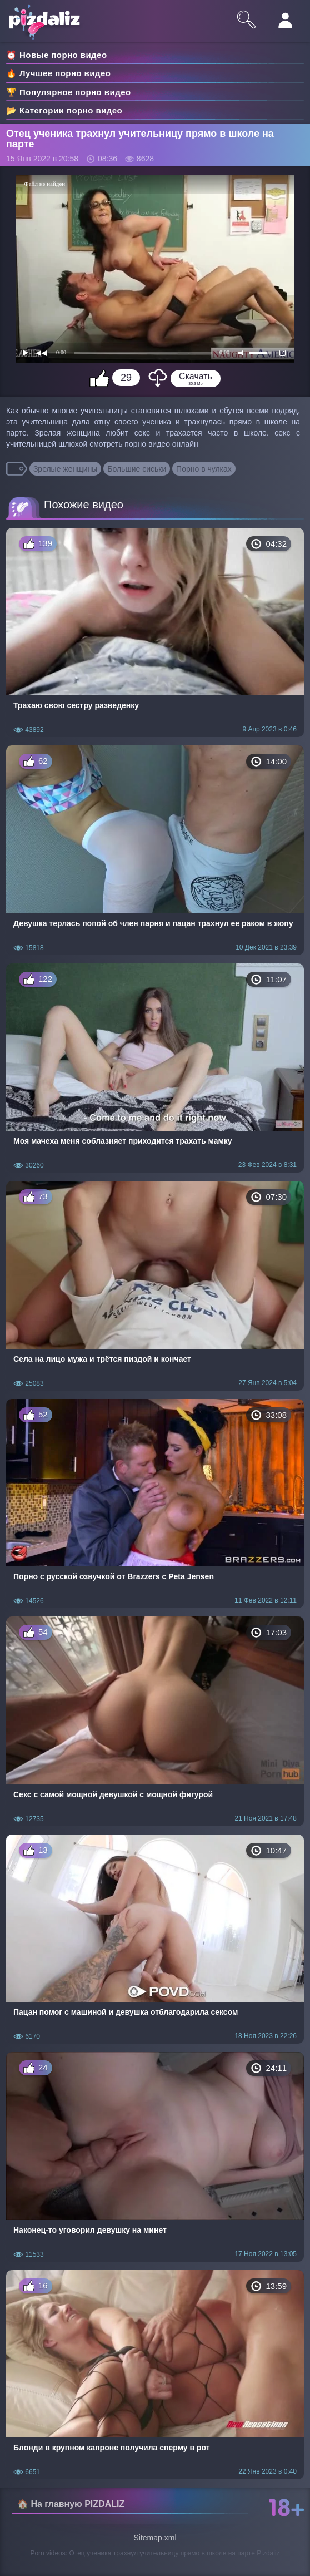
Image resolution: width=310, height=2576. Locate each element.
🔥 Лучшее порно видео (58, 73)
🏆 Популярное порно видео (68, 92)
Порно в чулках (204, 468)
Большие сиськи (136, 468)
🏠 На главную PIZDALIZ (70, 2504)
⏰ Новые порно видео (56, 55)
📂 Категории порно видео (64, 110)
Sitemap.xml (154, 2537)
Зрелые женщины (65, 468)
